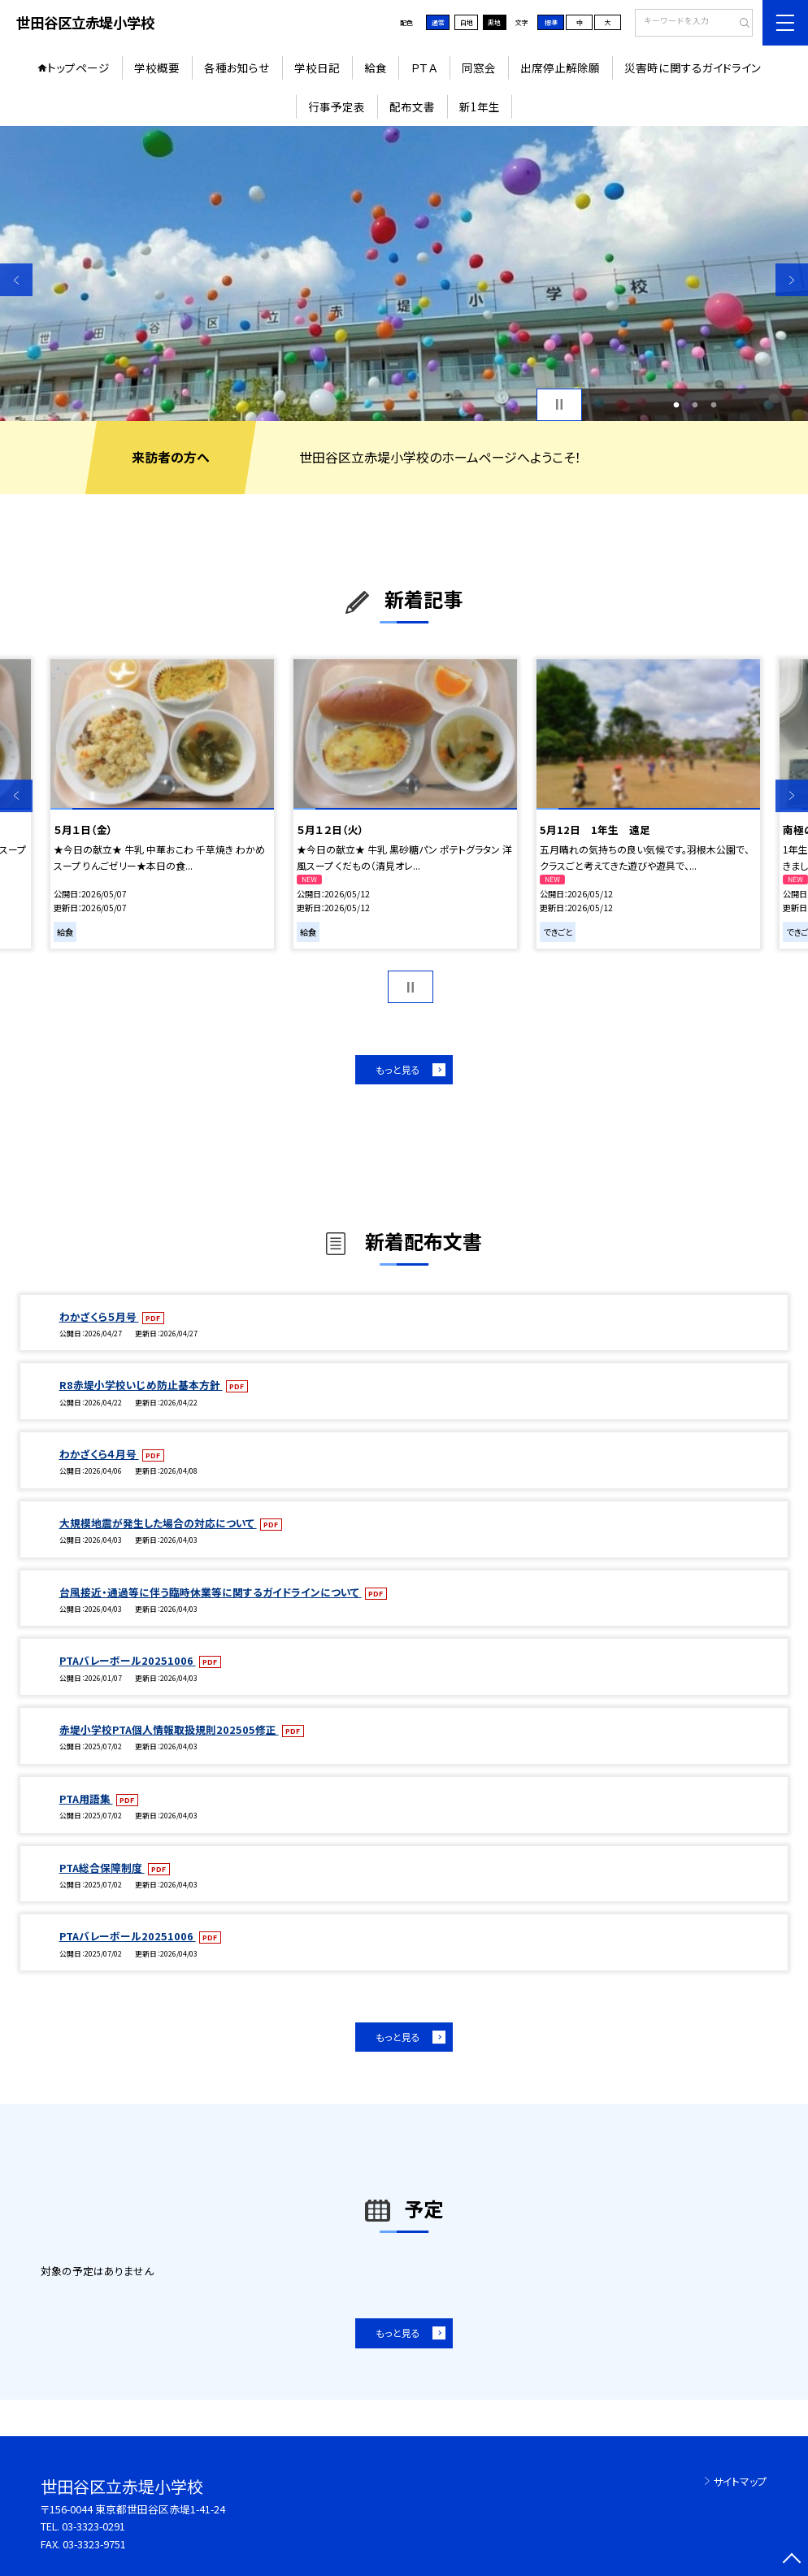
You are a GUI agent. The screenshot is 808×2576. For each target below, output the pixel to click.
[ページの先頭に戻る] (791, 2559)
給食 (375, 67)
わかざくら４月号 (99, 1454)
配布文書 (412, 106)
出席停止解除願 (560, 67)
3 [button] (714, 404)
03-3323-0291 (93, 2526)
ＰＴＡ (424, 67)
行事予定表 (336, 106)
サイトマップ (740, 2481)
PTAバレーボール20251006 (127, 1660)
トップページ (78, 67)
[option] (404, 273)
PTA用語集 (86, 1798)
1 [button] (676, 404)
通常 (438, 22)
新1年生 (479, 106)
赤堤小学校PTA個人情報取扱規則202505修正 (169, 1729)
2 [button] (694, 404)
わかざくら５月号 (99, 1316)
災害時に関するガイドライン (692, 67)
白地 (466, 22)
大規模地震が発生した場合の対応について (158, 1523)
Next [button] (791, 280)
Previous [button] (16, 280)
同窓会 (479, 67)
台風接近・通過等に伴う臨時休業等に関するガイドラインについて (210, 1592)
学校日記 (317, 67)
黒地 (494, 22)
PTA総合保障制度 (102, 1867)
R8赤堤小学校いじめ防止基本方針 (141, 1384)
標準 (551, 22)
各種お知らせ (237, 67)
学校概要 (157, 67)
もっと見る (398, 1069)
